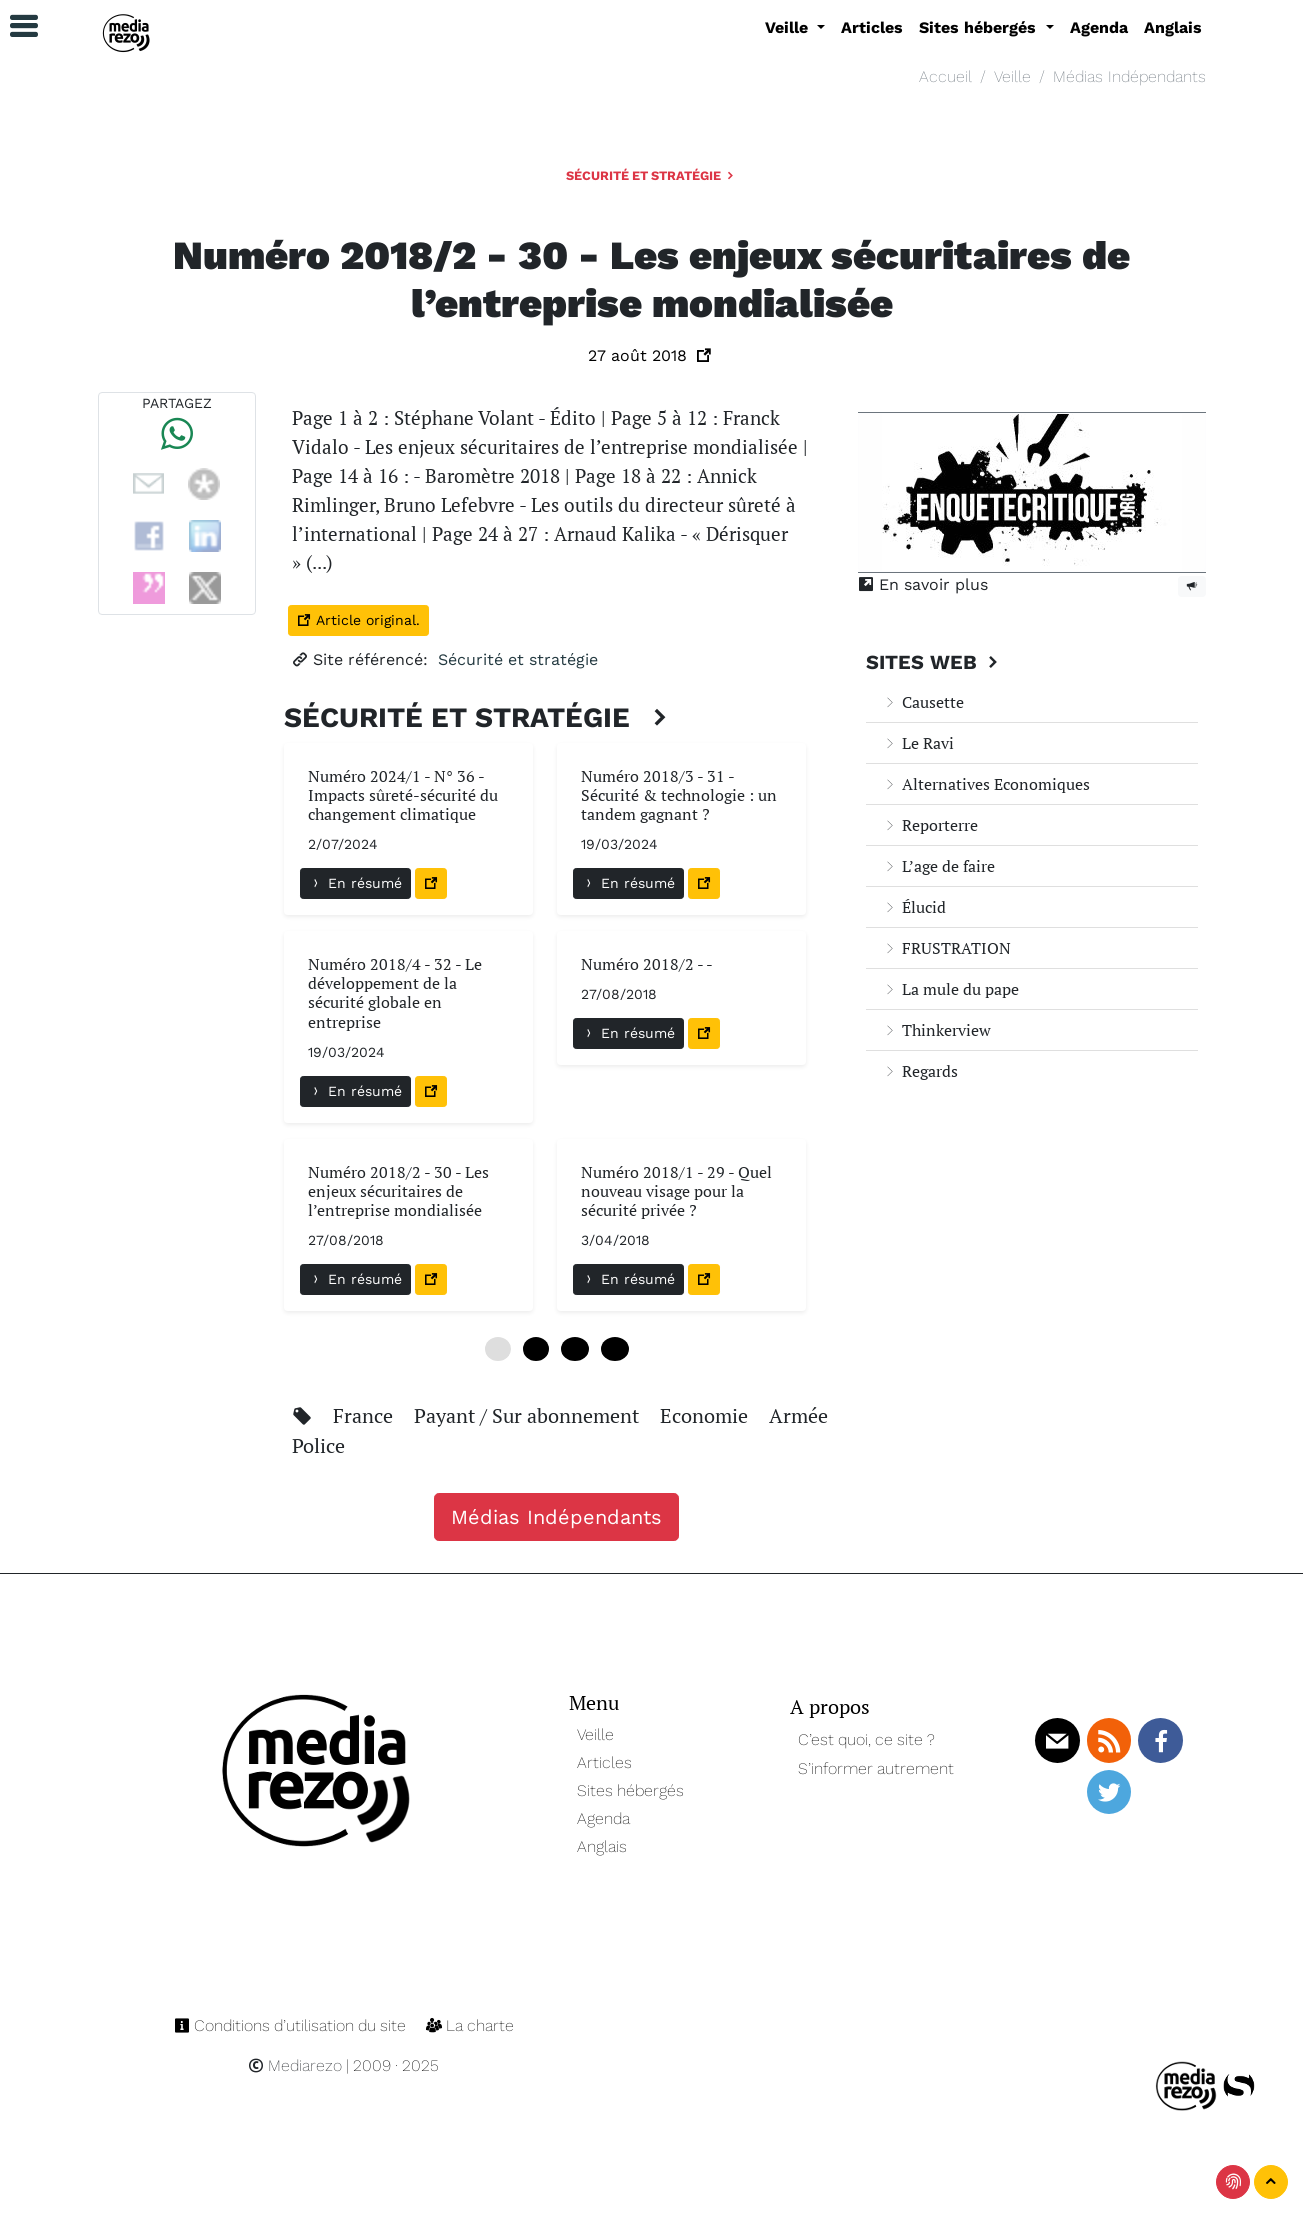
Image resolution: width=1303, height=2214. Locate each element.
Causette (923, 702)
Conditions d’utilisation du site (292, 2025)
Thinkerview (936, 1030)
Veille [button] (789, 27)
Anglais (1173, 27)
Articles (872, 27)
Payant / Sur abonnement (529, 1415)
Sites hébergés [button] (980, 27)
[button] (15, 26)
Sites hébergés (630, 1790)
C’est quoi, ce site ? (866, 1739)
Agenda (1099, 27)
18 (615, 1349)
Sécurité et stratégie (651, 175)
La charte (470, 2025)
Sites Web (934, 662)
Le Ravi (918, 743)
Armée (798, 1415)
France (365, 1415)
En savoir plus (923, 584)
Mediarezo (295, 2065)
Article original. (358, 620)
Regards (920, 1071)
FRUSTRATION (946, 948)
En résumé (355, 883)
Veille (1012, 76)
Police (318, 1445)
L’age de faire (938, 866)
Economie (706, 1415)
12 (575, 1349)
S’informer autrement (876, 1768)
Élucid (914, 907)
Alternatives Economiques (986, 784)
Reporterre (930, 825)
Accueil (945, 76)
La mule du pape (950, 989)
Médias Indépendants (1129, 76)
